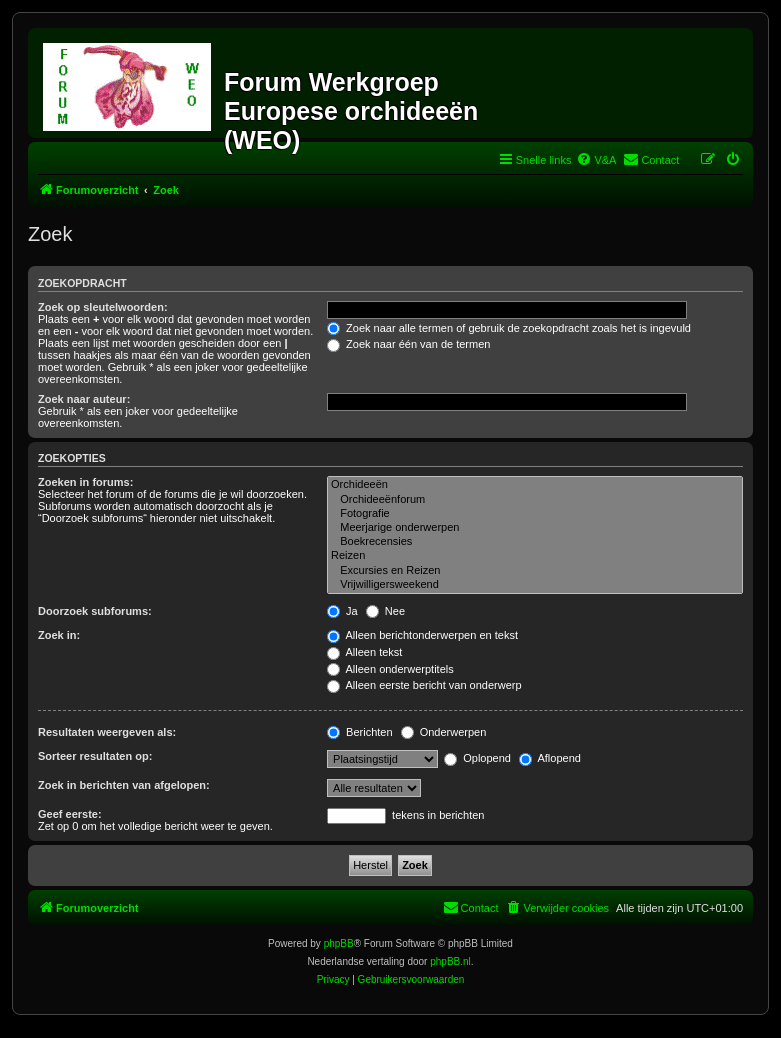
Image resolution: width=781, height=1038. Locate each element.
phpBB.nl (450, 961)
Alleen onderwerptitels (390, 669)
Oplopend (477, 758)
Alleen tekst (364, 652)
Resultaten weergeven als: (107, 732)
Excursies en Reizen (535, 571)
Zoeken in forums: (85, 482)
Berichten (360, 732)
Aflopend (550, 758)
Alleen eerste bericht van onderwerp (424, 685)
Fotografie (535, 514)
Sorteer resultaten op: (95, 756)
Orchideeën (535, 485)
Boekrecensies (535, 542)
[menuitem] (596, 160)
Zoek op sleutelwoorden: (103, 307)
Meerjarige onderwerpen (535, 528)
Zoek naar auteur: (84, 399)
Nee (385, 611)
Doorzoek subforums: (95, 611)
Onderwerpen (444, 732)
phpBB (339, 943)
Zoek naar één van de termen (408, 344)
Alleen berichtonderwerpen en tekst (422, 635)
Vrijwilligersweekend (535, 585)
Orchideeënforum (535, 500)
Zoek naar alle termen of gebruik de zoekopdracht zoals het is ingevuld (509, 328)
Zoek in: (59, 635)
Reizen (535, 556)
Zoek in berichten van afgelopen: (124, 785)
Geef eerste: (70, 814)
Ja (342, 611)
